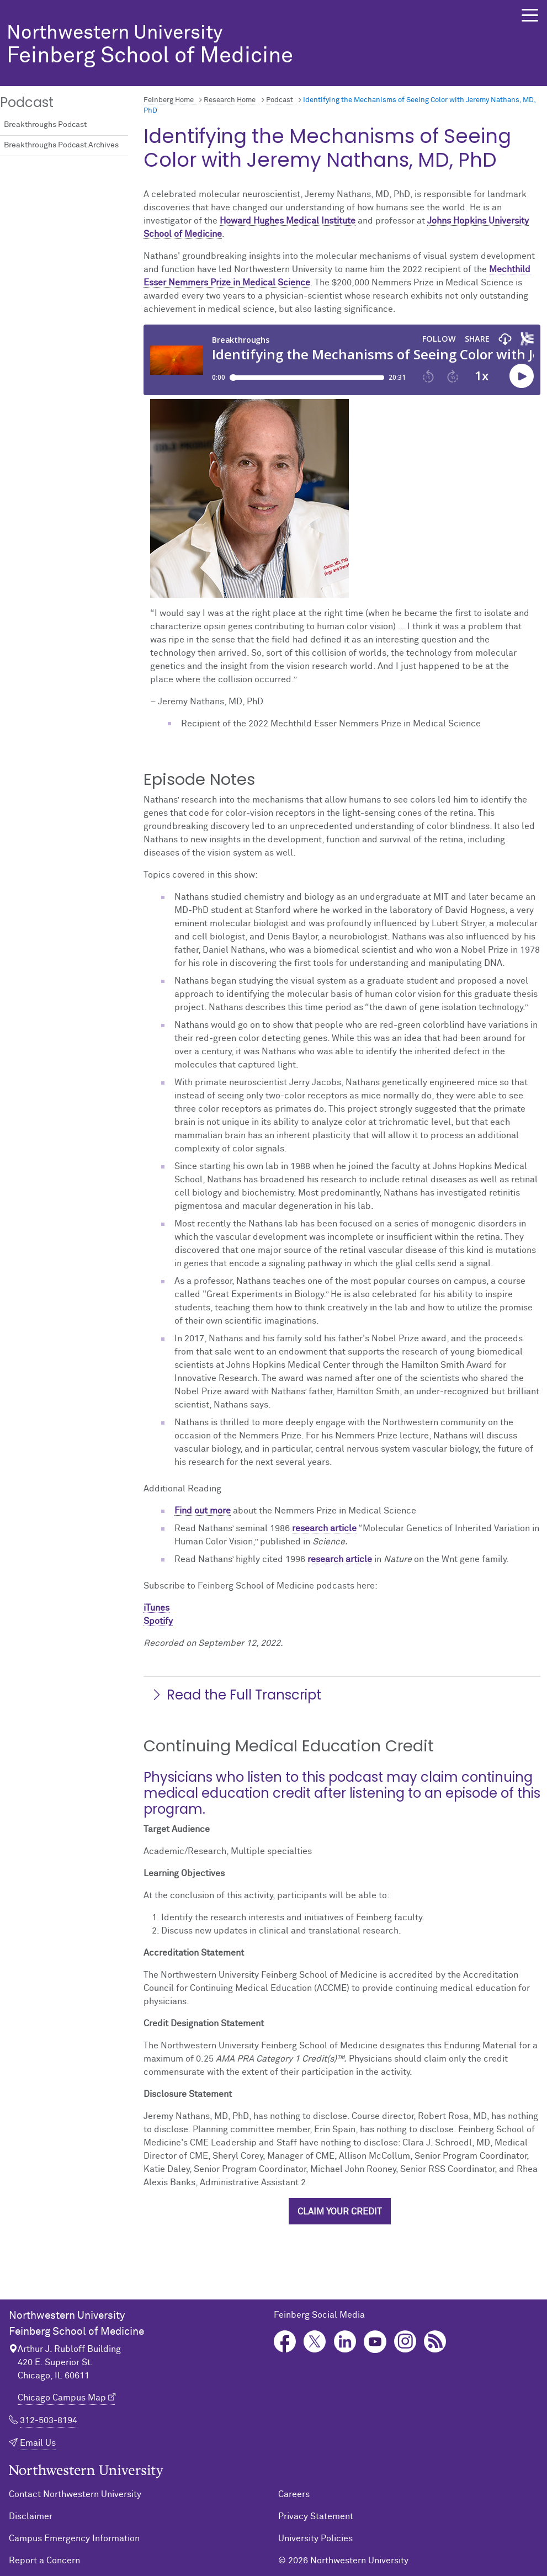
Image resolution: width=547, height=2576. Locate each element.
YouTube (375, 2341)
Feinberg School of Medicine (247, 45)
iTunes (156, 1607)
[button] (530, 15)
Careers (294, 2494)
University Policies (315, 2538)
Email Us (38, 2443)
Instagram (405, 2341)
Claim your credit (340, 2211)
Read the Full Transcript (235, 1695)
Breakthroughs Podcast (45, 125)
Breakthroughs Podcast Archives (61, 145)
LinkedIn (345, 2341)
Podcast (279, 100)
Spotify (158, 1621)
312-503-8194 (48, 2420)
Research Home (230, 100)
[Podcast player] (342, 360)
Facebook (285, 2341)
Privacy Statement (315, 2516)
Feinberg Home (169, 100)
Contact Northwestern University (75, 2494)
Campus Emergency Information (74, 2538)
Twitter (315, 2341)
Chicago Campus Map (62, 2397)
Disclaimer (30, 2516)
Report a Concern (44, 2560)
